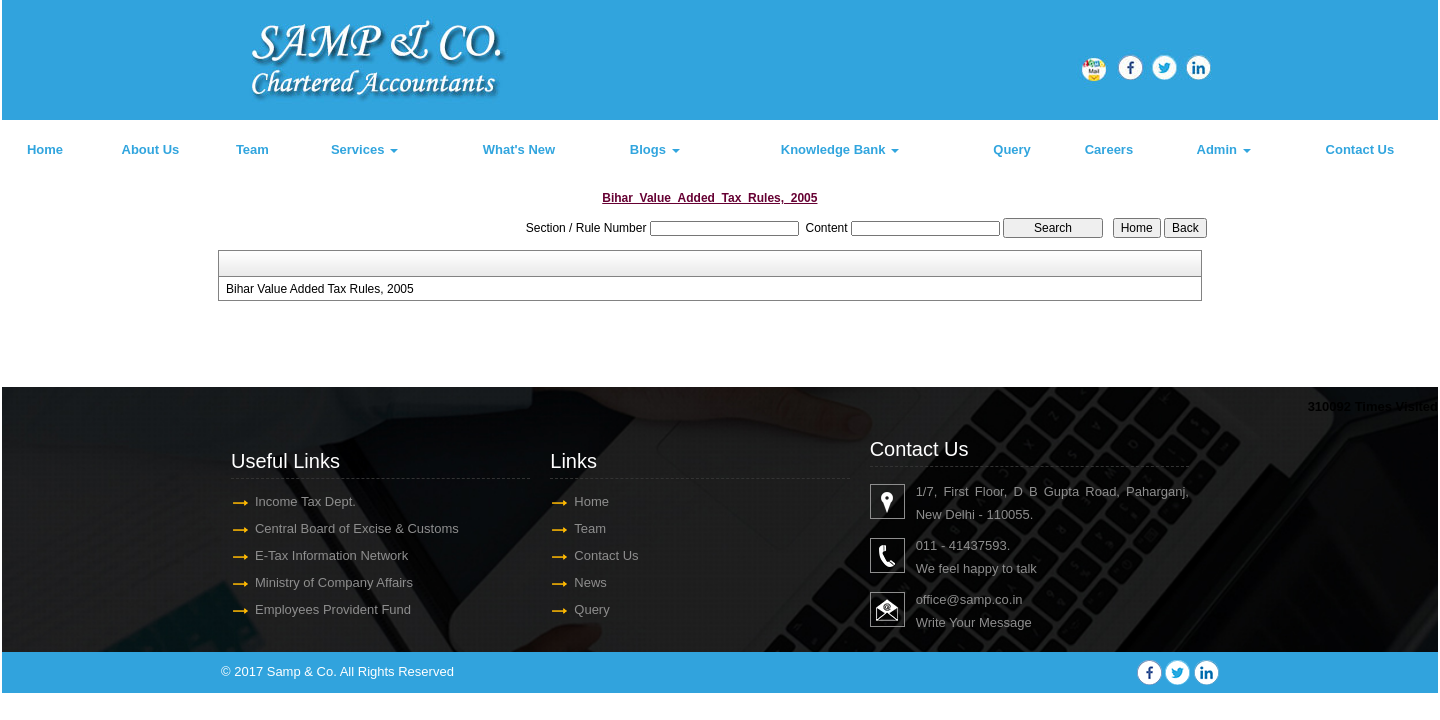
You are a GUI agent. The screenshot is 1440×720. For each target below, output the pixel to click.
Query (1012, 149)
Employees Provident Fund (333, 609)
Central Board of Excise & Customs (357, 528)
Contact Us (1360, 149)
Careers (1109, 149)
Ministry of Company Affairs (334, 582)
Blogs (655, 149)
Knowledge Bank (840, 149)
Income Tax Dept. (305, 501)
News (590, 582)
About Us (151, 149)
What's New (519, 149)
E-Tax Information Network (331, 555)
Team (252, 149)
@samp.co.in (984, 599)
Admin (1224, 149)
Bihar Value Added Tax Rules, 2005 (320, 289)
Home (45, 149)
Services (364, 149)
